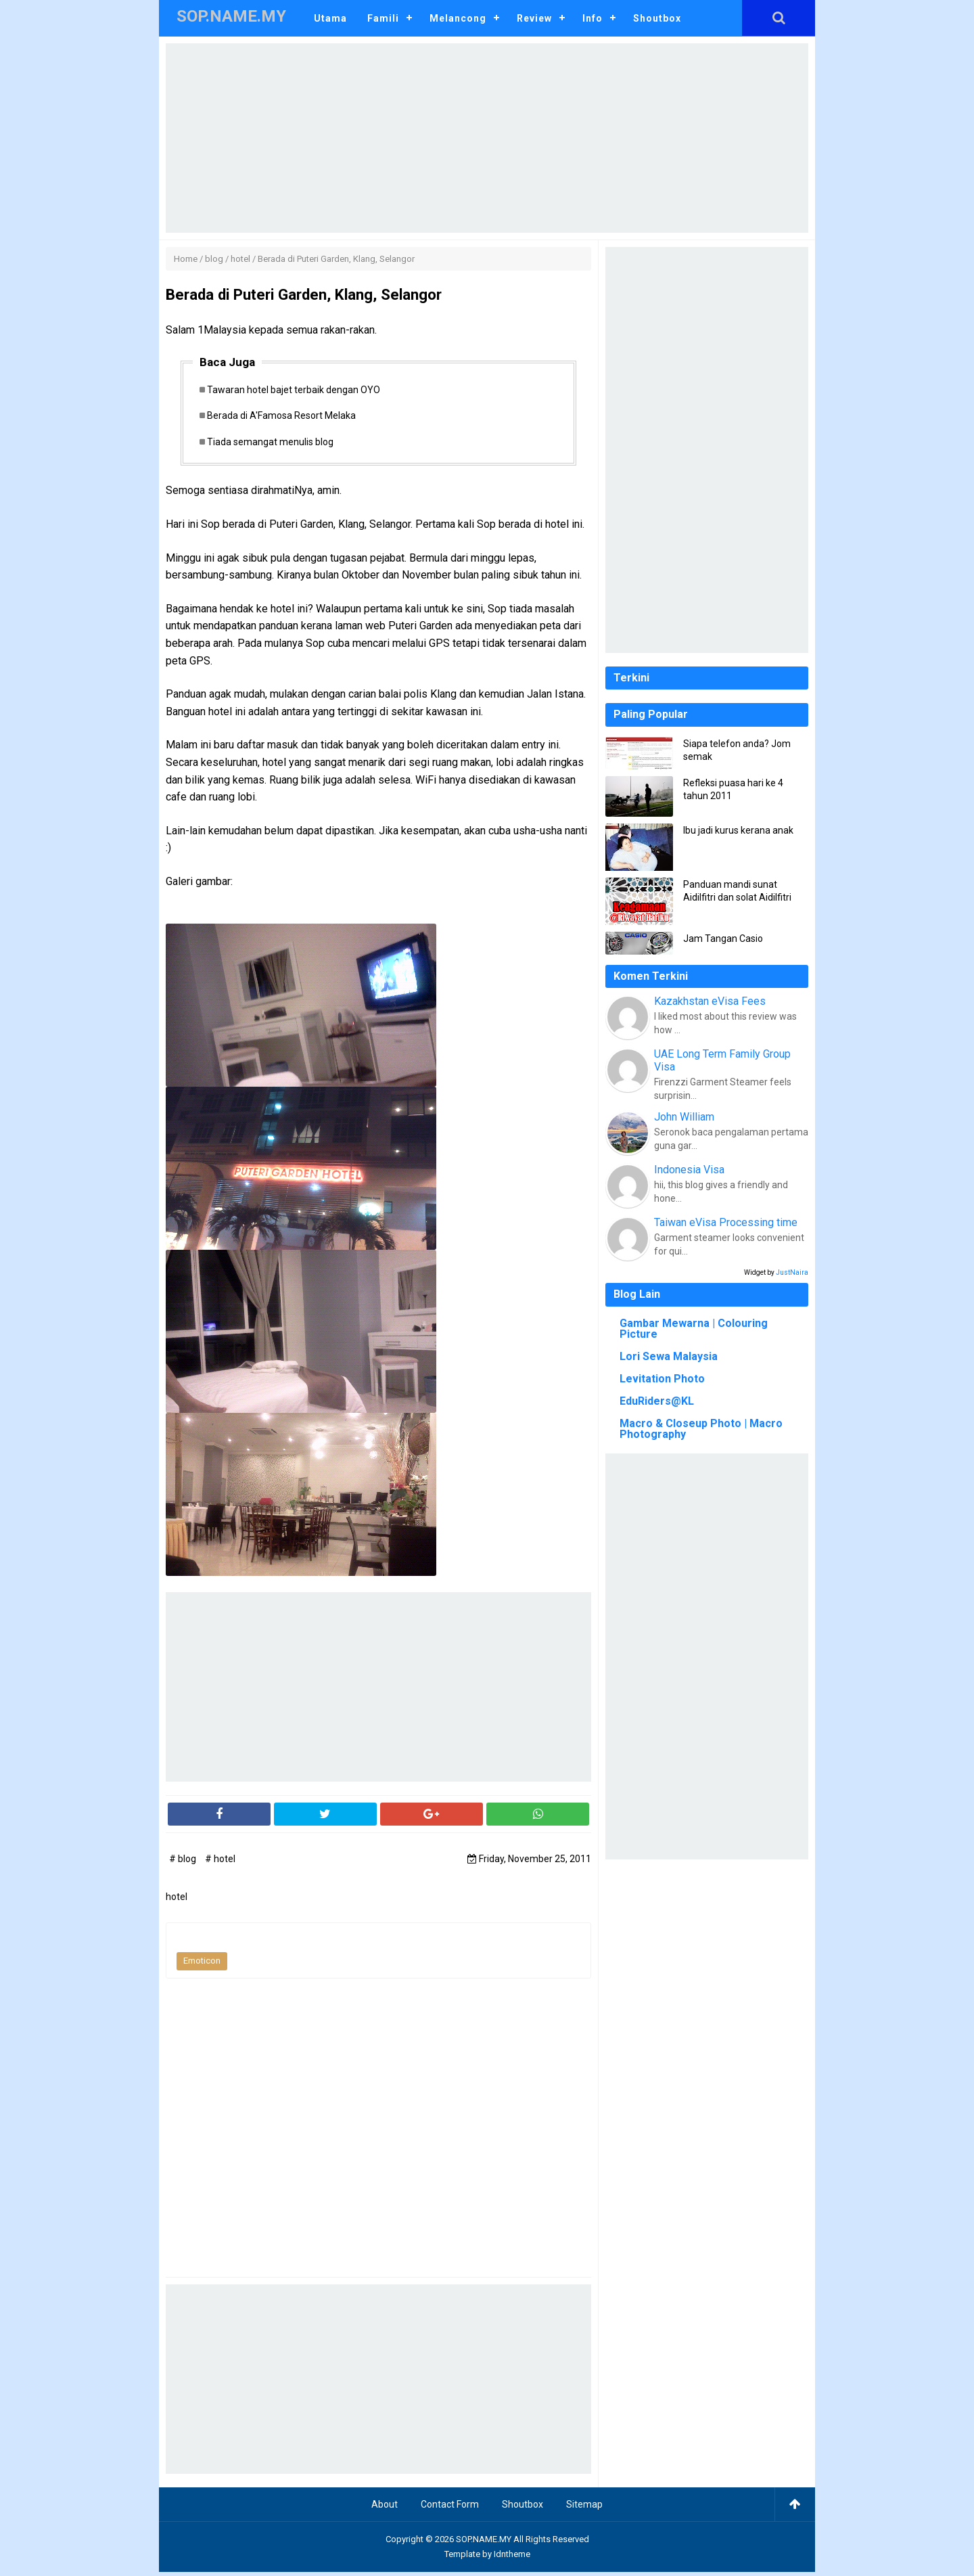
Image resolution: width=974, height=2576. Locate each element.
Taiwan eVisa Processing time (725, 1222)
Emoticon (202, 1965)
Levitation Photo (662, 1378)
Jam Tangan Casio (723, 938)
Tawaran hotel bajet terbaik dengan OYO (298, 390)
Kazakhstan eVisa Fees (710, 1001)
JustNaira (792, 1272)
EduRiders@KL (657, 1401)
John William (684, 1116)
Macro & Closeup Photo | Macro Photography (701, 1429)
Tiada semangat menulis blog (275, 444)
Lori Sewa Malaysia (669, 1356)
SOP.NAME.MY (483, 2542)
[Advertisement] (487, 138)
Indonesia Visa (689, 1169)
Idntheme (512, 2557)
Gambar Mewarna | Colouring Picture (694, 1328)
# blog (183, 1862)
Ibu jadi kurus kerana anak (738, 830)
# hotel (220, 1862)
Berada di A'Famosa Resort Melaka (286, 417)
